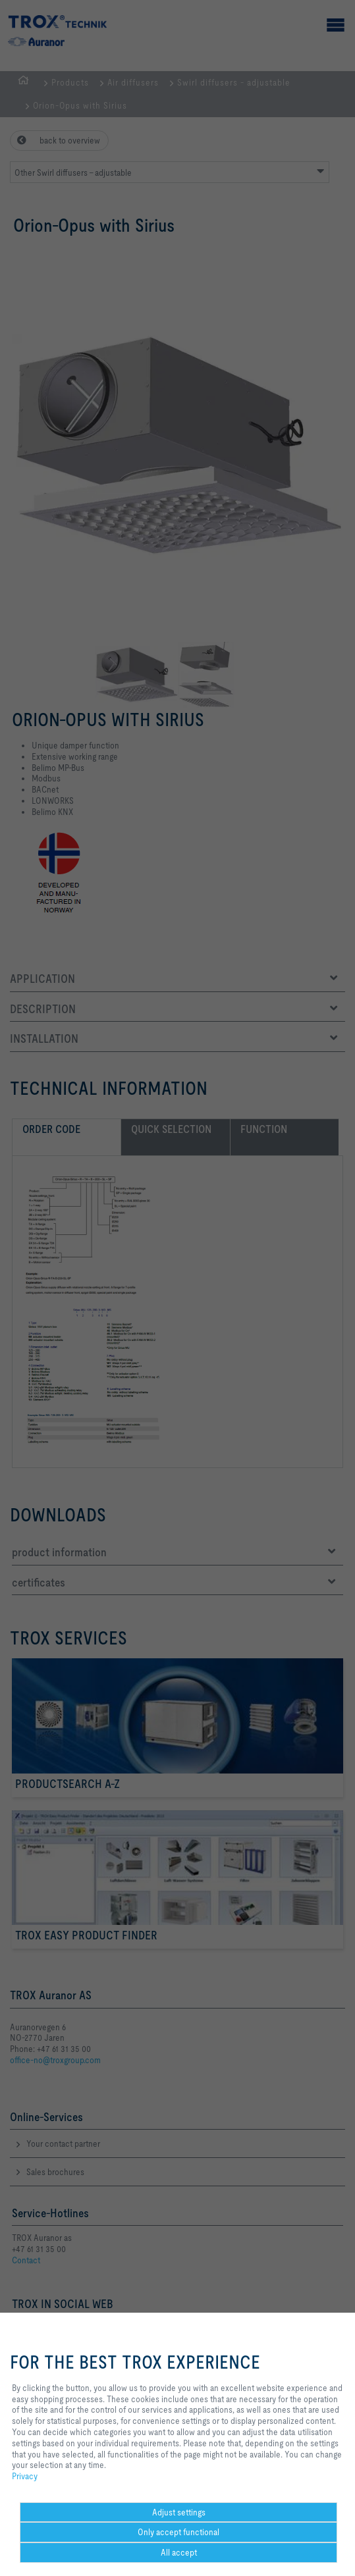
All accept (179, 2552)
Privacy (25, 2476)
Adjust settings (178, 2512)
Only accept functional (178, 2532)
